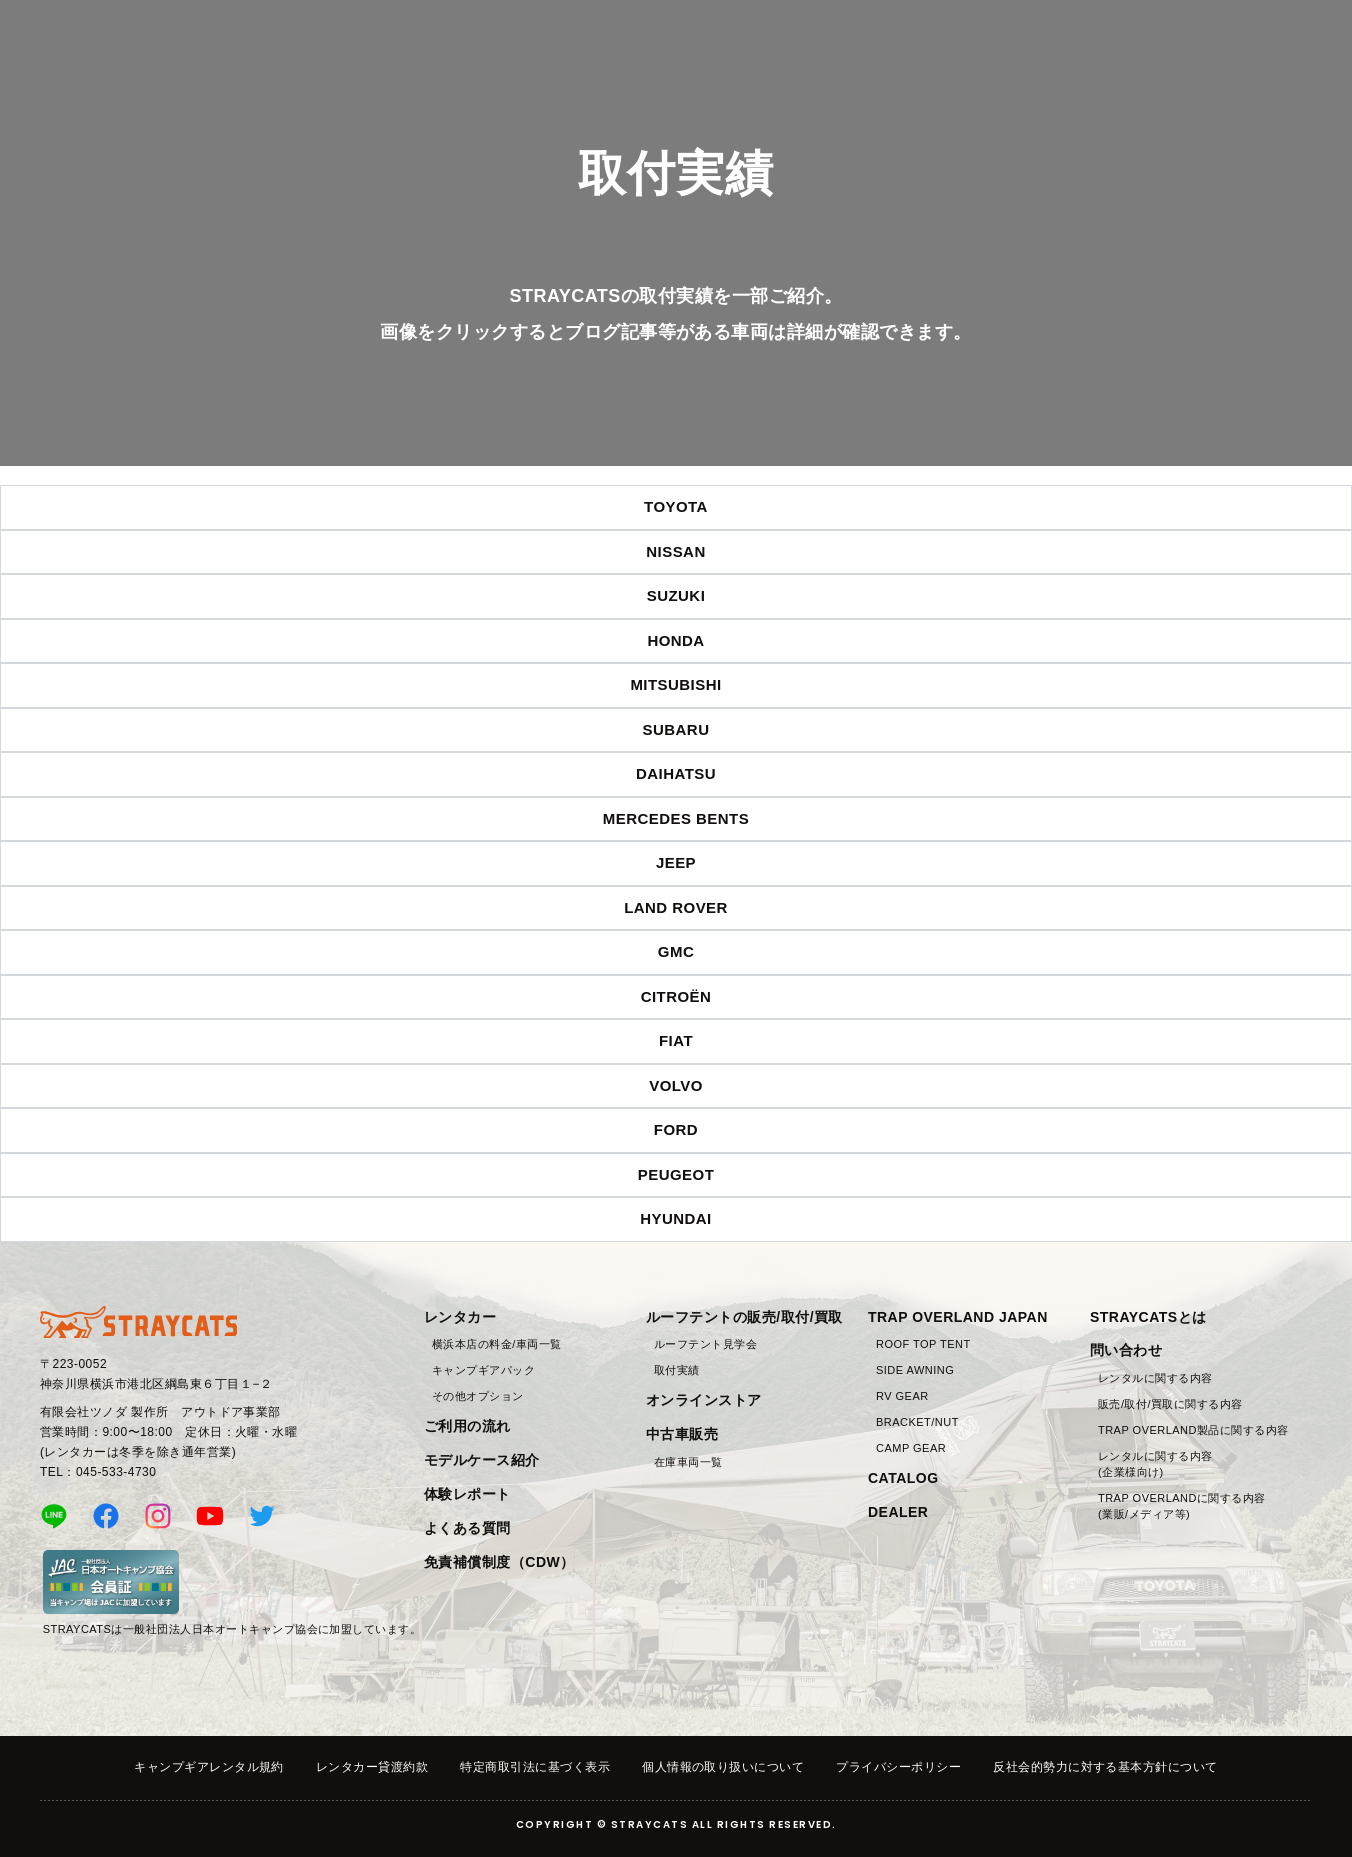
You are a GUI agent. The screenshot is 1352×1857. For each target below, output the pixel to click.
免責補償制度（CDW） (499, 1562)
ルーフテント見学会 (705, 1344)
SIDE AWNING (915, 1370)
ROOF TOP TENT (923, 1344)
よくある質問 (467, 1528)
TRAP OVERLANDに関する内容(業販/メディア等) (1182, 1506)
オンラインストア (704, 1400)
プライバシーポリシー (898, 1767)
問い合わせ (1126, 1350)
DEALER (898, 1512)
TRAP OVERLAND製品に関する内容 (1193, 1430)
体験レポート (467, 1494)
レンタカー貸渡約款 (372, 1767)
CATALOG (903, 1478)
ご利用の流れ (467, 1426)
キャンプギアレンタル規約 (209, 1767)
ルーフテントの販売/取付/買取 (744, 1317)
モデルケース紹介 (482, 1460)
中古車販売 (682, 1434)
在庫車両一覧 (688, 1462)
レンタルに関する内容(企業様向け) (1155, 1464)
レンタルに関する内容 (1155, 1378)
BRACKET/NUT (917, 1422)
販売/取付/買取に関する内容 (1170, 1404)
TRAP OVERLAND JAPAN (958, 1317)
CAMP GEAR (911, 1448)
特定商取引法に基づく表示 (535, 1767)
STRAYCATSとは (1148, 1317)
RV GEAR (902, 1396)
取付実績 (677, 1370)
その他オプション (478, 1396)
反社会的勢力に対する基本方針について (1105, 1767)
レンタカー (460, 1317)
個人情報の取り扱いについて (723, 1767)
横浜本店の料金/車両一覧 (497, 1344)
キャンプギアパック (483, 1370)
